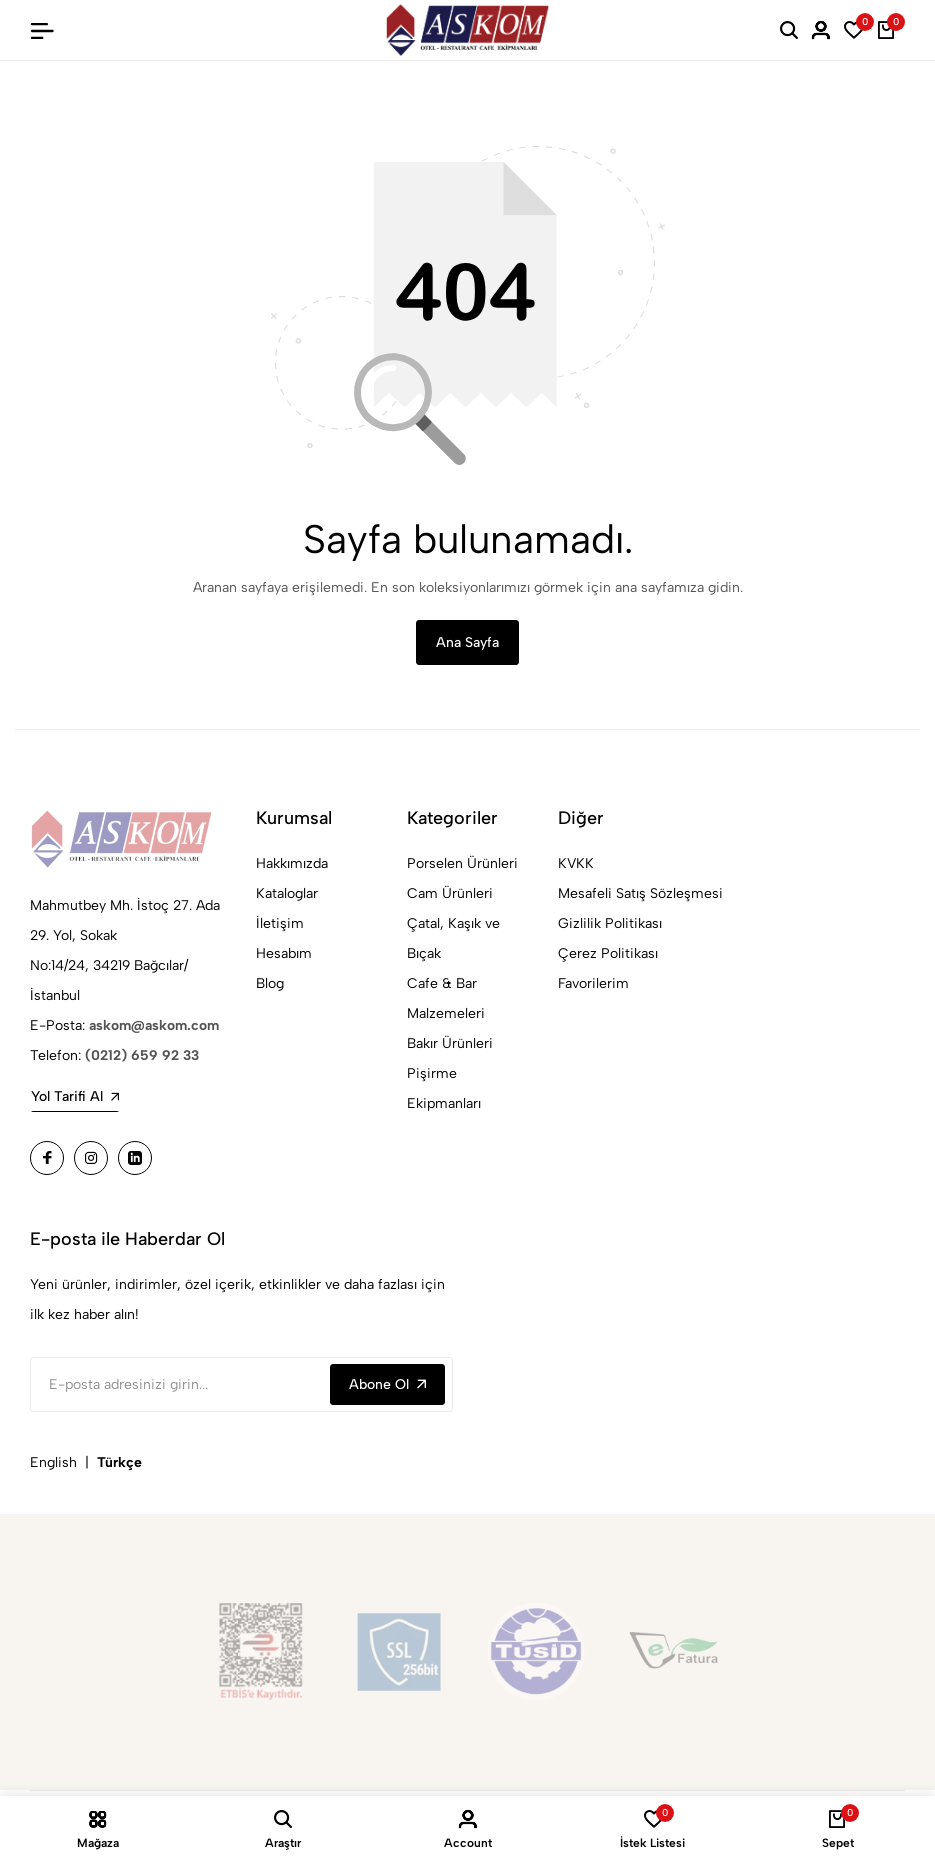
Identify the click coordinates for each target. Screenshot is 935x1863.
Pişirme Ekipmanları (444, 1090)
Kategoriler (452, 820)
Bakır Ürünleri (450, 1045)
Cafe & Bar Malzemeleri (446, 1000)
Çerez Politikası (608, 955)
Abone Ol (387, 1386)
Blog (270, 985)
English (53, 1464)
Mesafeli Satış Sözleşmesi (640, 895)
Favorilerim (593, 985)
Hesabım (284, 955)
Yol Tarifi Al (75, 1098)
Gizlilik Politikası (610, 925)
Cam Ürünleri (450, 895)
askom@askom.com (154, 1027)
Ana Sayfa (467, 643)
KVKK (576, 865)
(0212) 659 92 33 (142, 1057)
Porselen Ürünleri (462, 865)
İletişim (280, 925)
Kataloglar (287, 895)
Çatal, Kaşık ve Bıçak (453, 940)
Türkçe (119, 1464)
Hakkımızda (292, 865)
